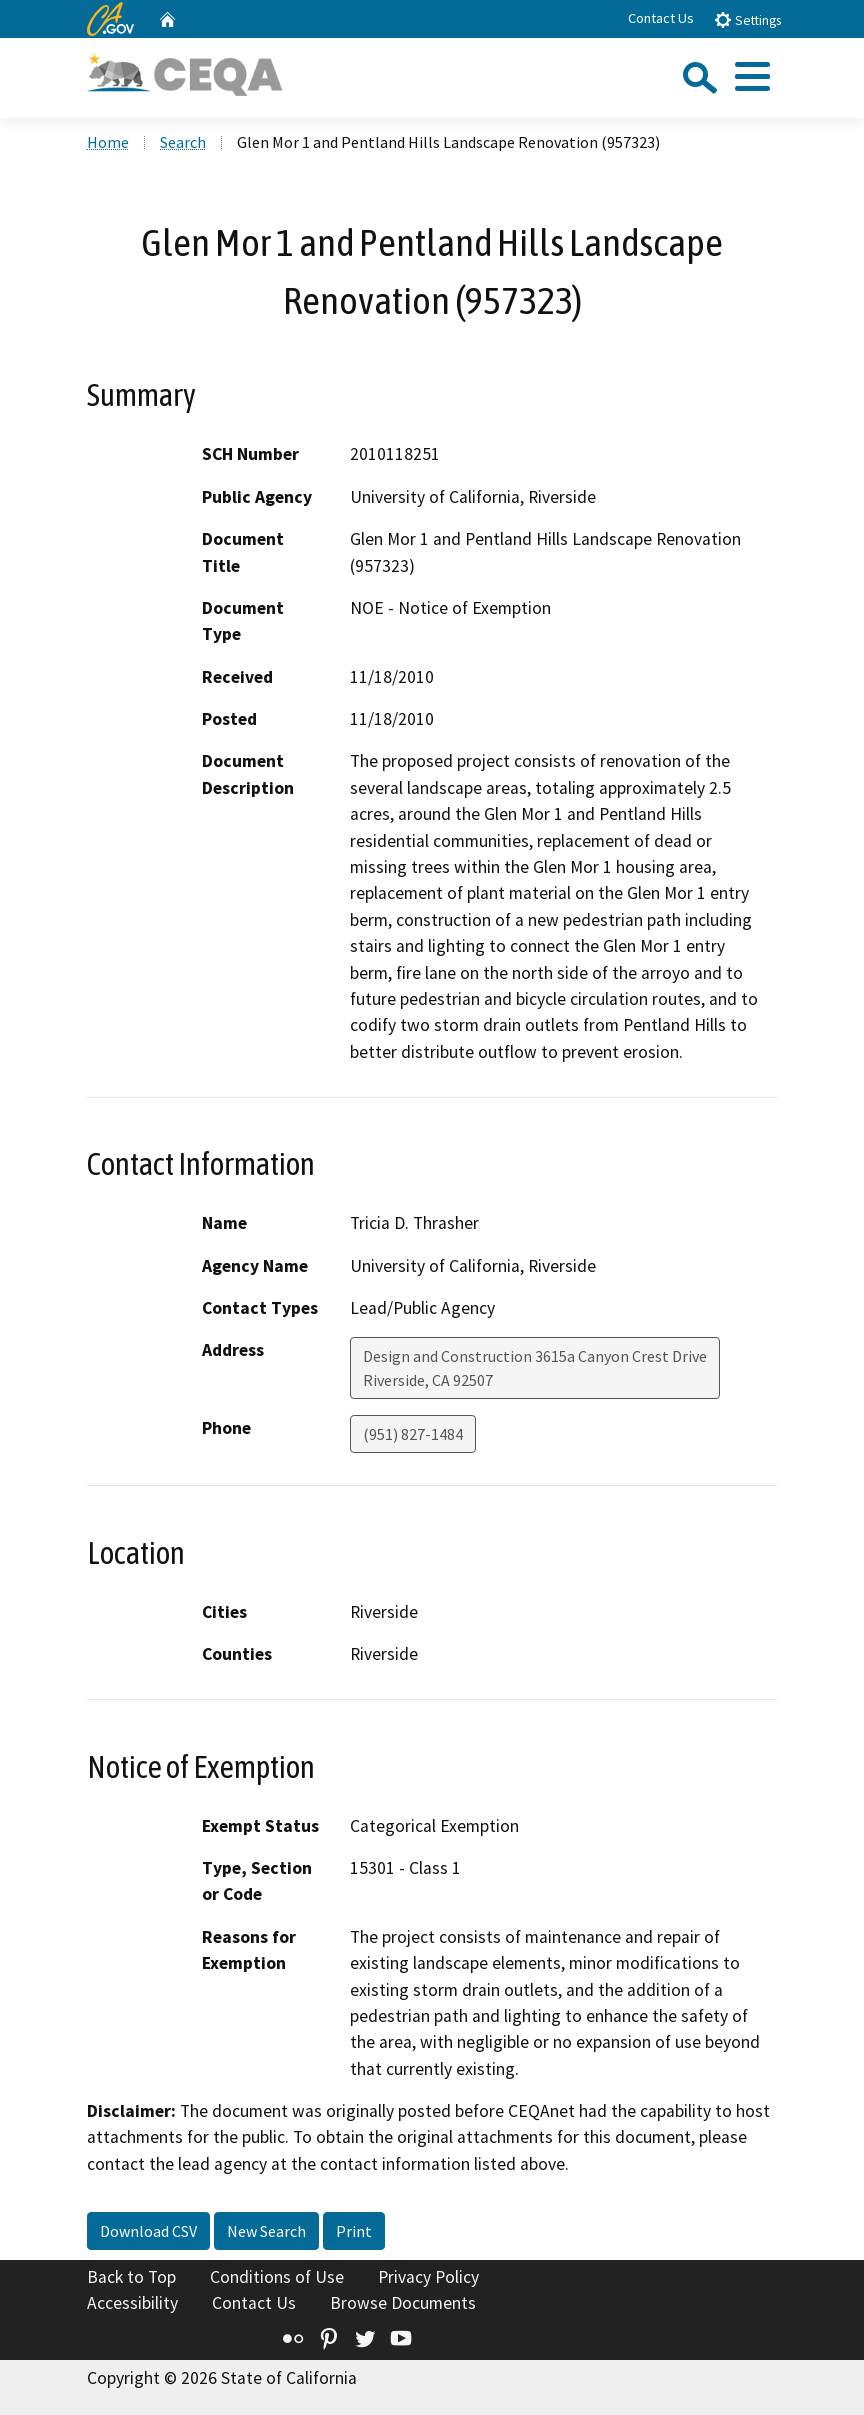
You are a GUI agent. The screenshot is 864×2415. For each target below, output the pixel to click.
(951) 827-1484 (413, 1434)
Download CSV (148, 2231)
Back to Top (131, 2277)
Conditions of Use (277, 2277)
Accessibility (132, 2303)
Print (354, 2231)
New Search (266, 2231)
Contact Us (661, 18)
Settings (747, 19)
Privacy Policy (428, 2277)
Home (108, 142)
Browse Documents (403, 2303)
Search (183, 142)
